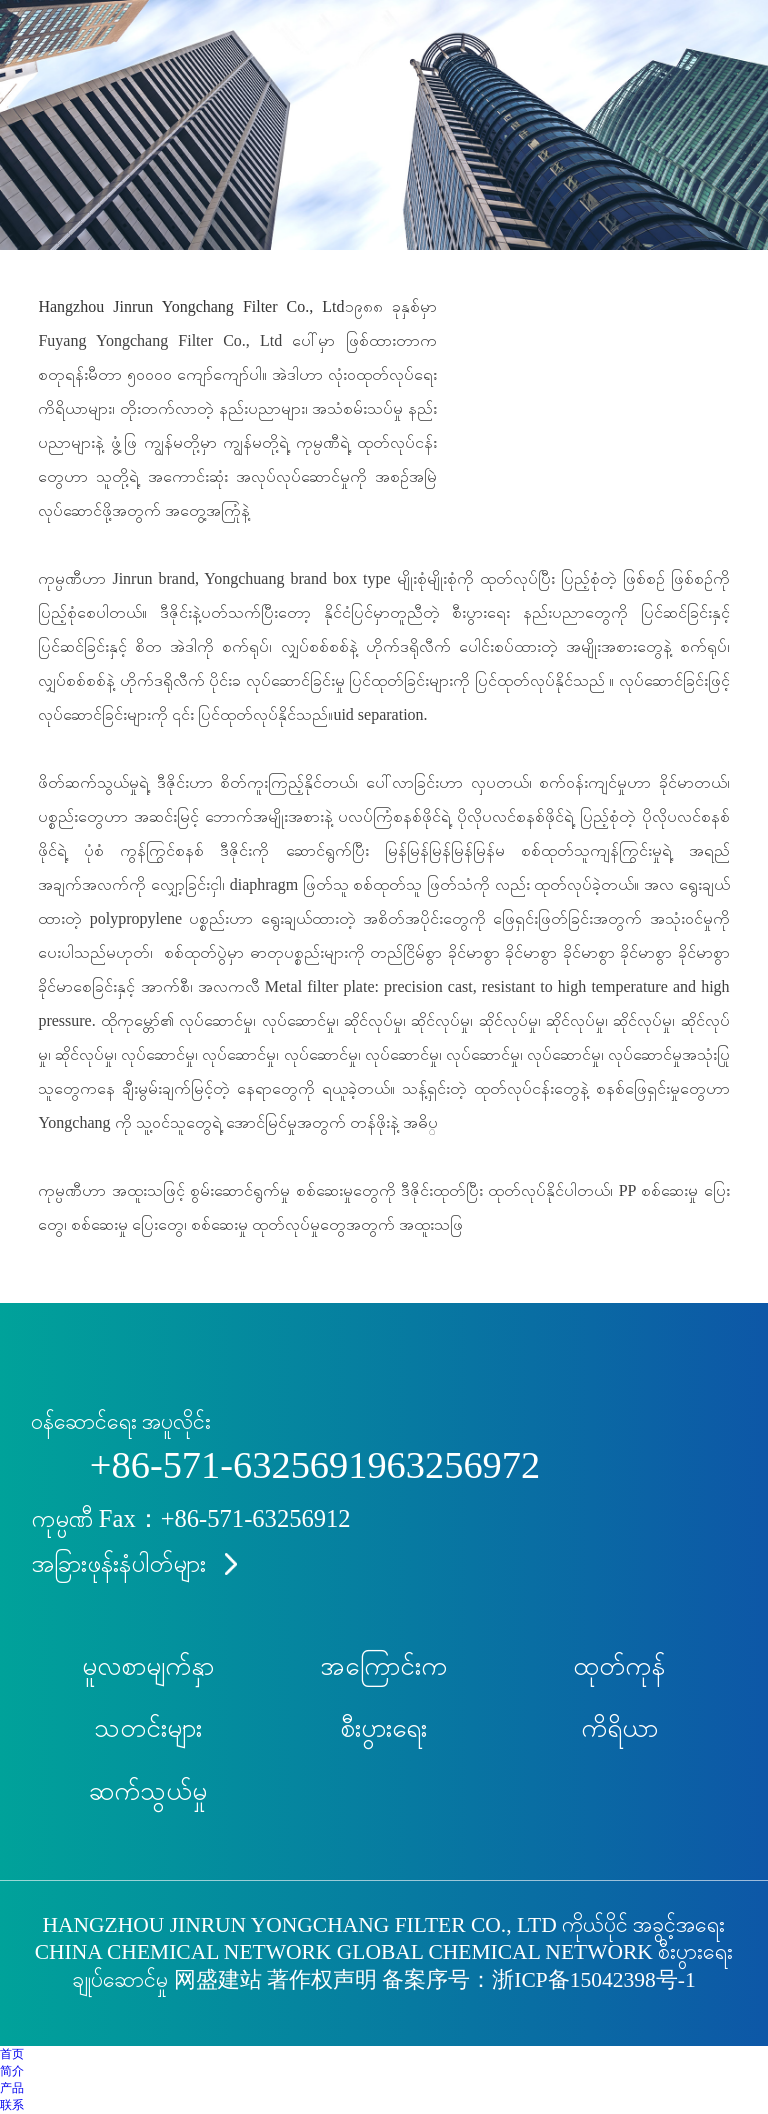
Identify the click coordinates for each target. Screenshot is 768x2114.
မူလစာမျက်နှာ (148, 1666)
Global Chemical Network (495, 1952)
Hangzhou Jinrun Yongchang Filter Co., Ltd (191, 306)
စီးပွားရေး (383, 1728)
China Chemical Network (183, 1952)
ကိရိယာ (619, 1728)
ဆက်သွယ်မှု (148, 1791)
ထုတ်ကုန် (619, 1666)
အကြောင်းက (383, 1666)
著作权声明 (322, 1980)
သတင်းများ (148, 1728)
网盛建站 (218, 1980)
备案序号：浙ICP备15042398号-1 (538, 1980)
